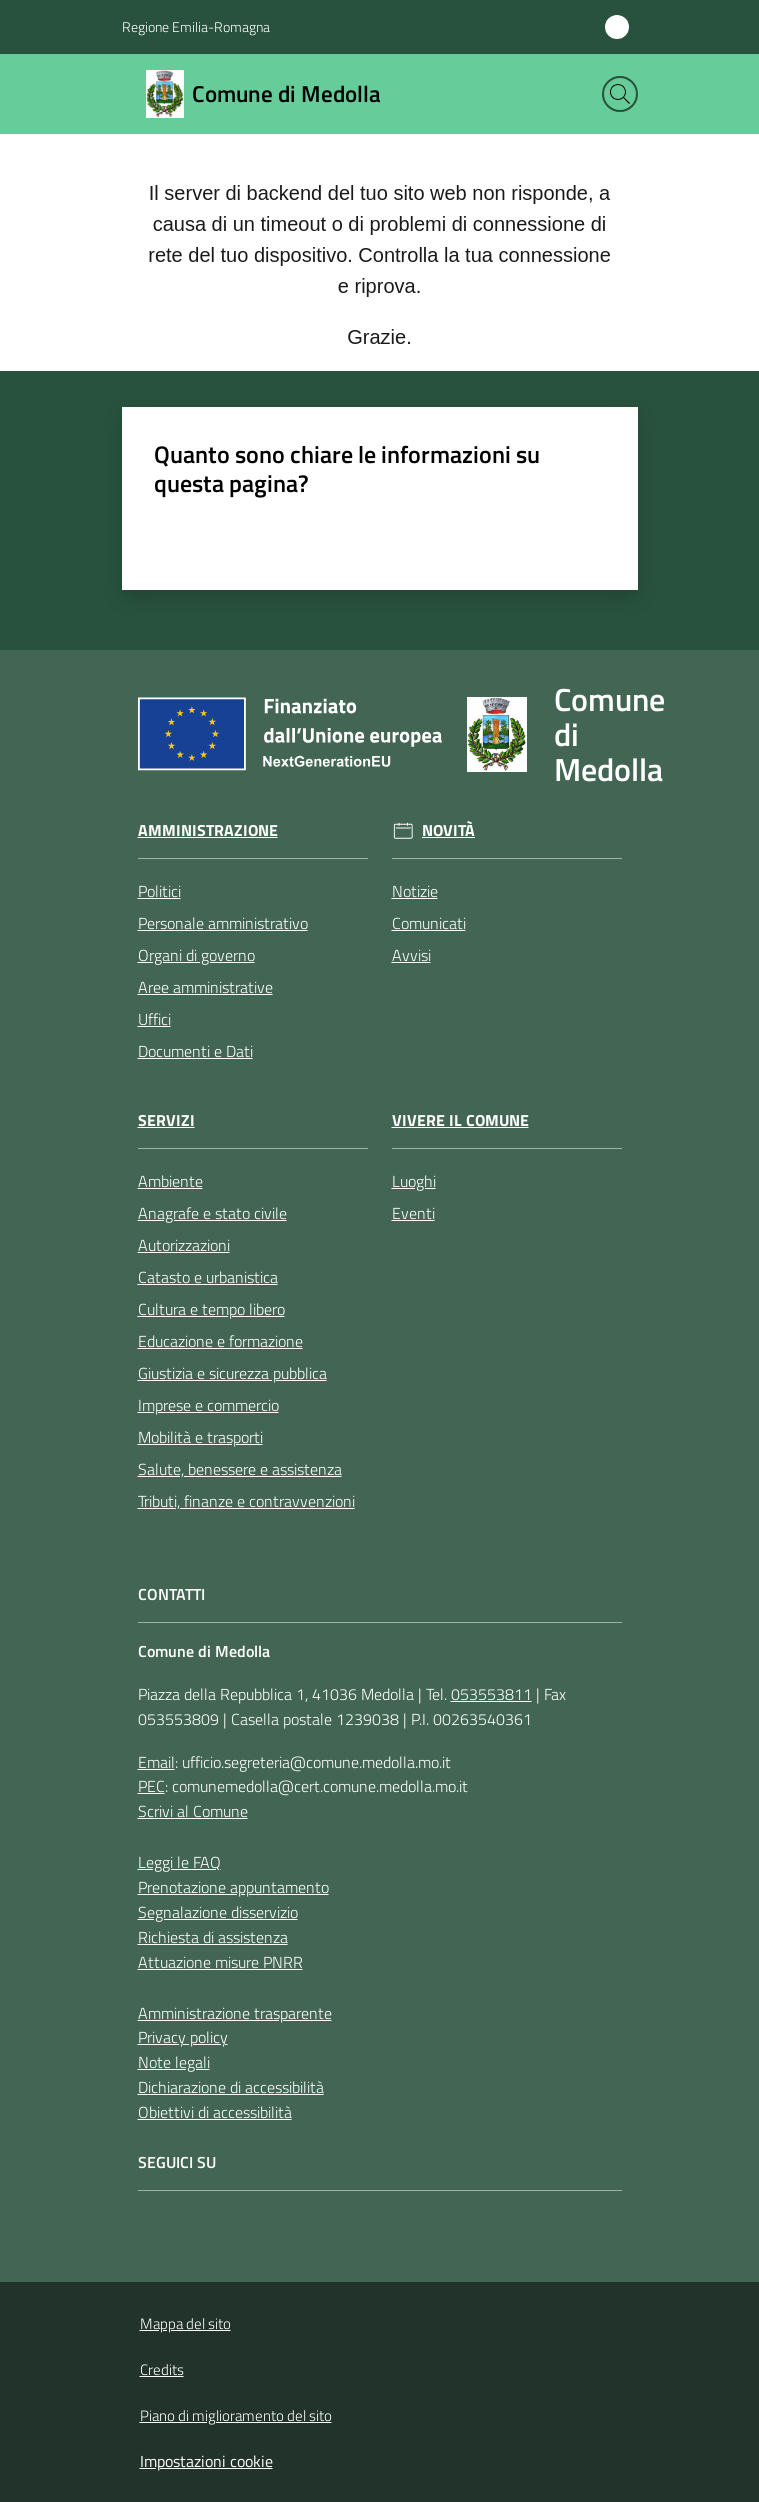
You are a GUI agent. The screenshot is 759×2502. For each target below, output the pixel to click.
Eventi (413, 1213)
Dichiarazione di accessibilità (231, 2087)
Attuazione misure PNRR (220, 1962)
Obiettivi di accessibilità (215, 2112)
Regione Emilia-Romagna (196, 26)
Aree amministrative (205, 987)
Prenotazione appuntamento (233, 1887)
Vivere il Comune (460, 1120)
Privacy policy (183, 2037)
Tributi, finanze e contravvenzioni (246, 1501)
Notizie (415, 891)
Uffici (154, 1019)
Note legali (174, 2062)
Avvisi (411, 955)
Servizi (166, 1120)
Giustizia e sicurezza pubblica (232, 1373)
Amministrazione (208, 830)
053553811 (491, 1694)
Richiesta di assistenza (213, 1937)
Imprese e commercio (208, 1405)
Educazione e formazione (220, 1341)
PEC (151, 1786)
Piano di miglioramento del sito (236, 2415)
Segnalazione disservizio (218, 1912)
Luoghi (414, 1181)
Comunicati (429, 923)
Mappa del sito (185, 2323)
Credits (162, 2369)
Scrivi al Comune (193, 1811)
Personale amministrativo (223, 923)
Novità (448, 830)
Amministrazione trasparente (235, 2013)
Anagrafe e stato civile (212, 1213)
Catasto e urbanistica (208, 1277)
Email (156, 1762)
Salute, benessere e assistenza (240, 1469)
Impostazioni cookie (206, 2461)
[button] (620, 94)
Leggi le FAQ (179, 1862)
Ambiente (170, 1181)
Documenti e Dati (195, 1051)
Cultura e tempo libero (211, 1309)
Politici (159, 891)
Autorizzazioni (184, 1245)
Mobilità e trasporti (200, 1437)
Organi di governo (196, 955)
